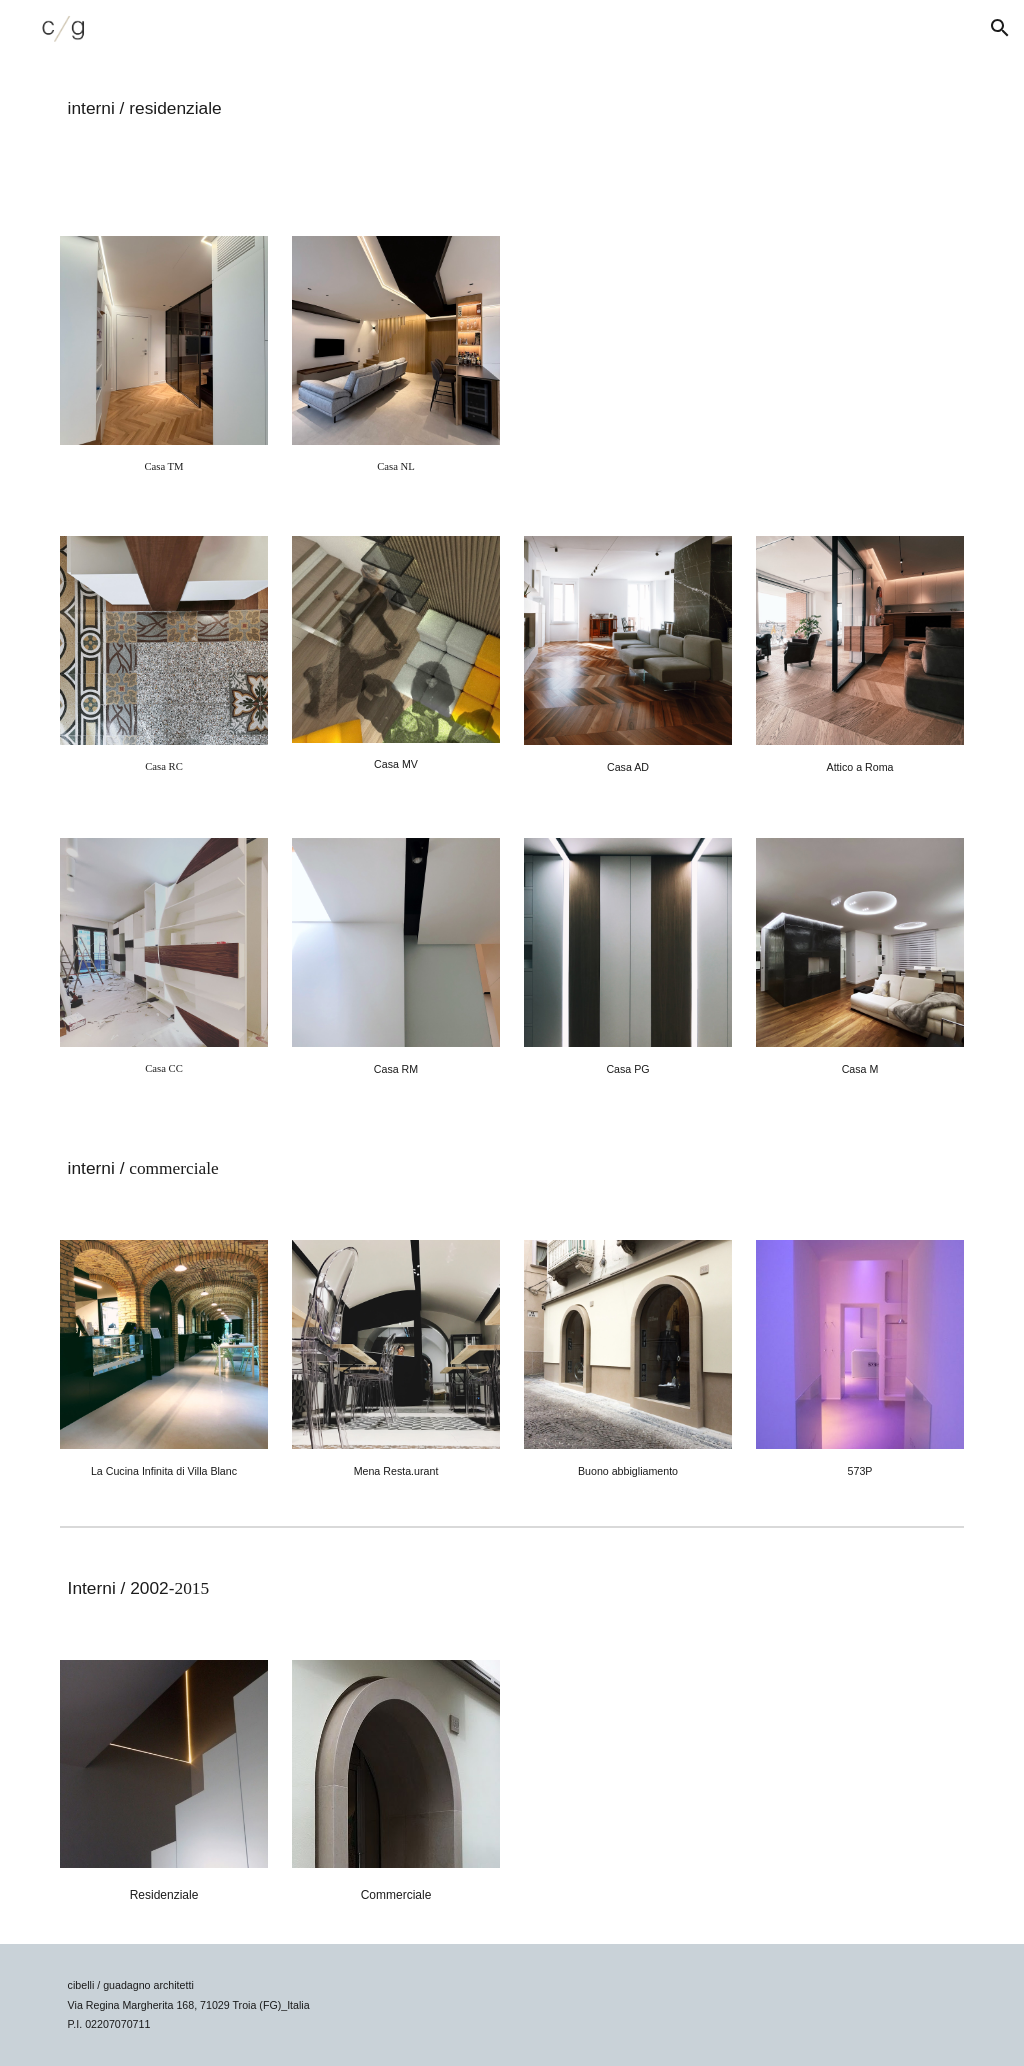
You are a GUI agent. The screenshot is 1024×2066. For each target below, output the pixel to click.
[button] (1000, 28)
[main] (357, 106)
